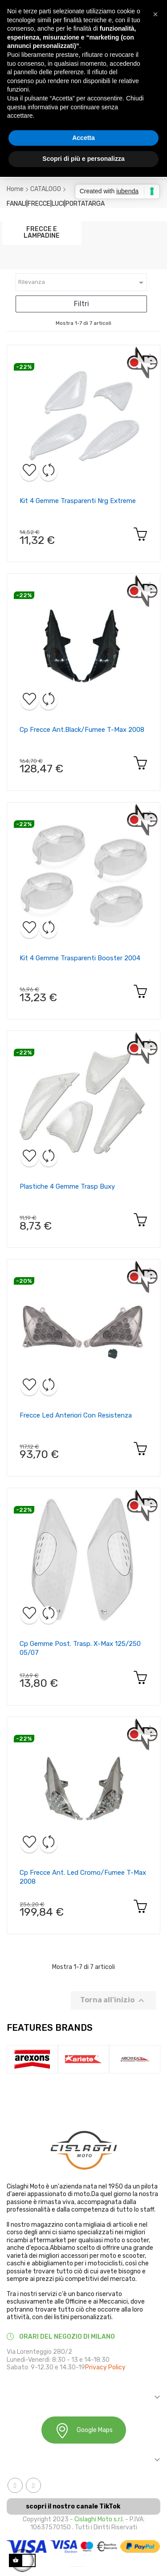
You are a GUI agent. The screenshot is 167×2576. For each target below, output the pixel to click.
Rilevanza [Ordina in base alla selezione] (82, 282)
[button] (155, 14)
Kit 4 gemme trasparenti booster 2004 (80, 958)
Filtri (81, 304)
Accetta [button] (83, 137)
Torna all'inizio (113, 2000)
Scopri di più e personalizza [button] (83, 158)
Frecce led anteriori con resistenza (76, 1415)
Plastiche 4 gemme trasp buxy (67, 1186)
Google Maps (84, 2430)
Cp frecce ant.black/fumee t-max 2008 (82, 730)
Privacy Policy (105, 2367)
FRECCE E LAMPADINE (42, 232)
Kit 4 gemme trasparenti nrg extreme (78, 501)
